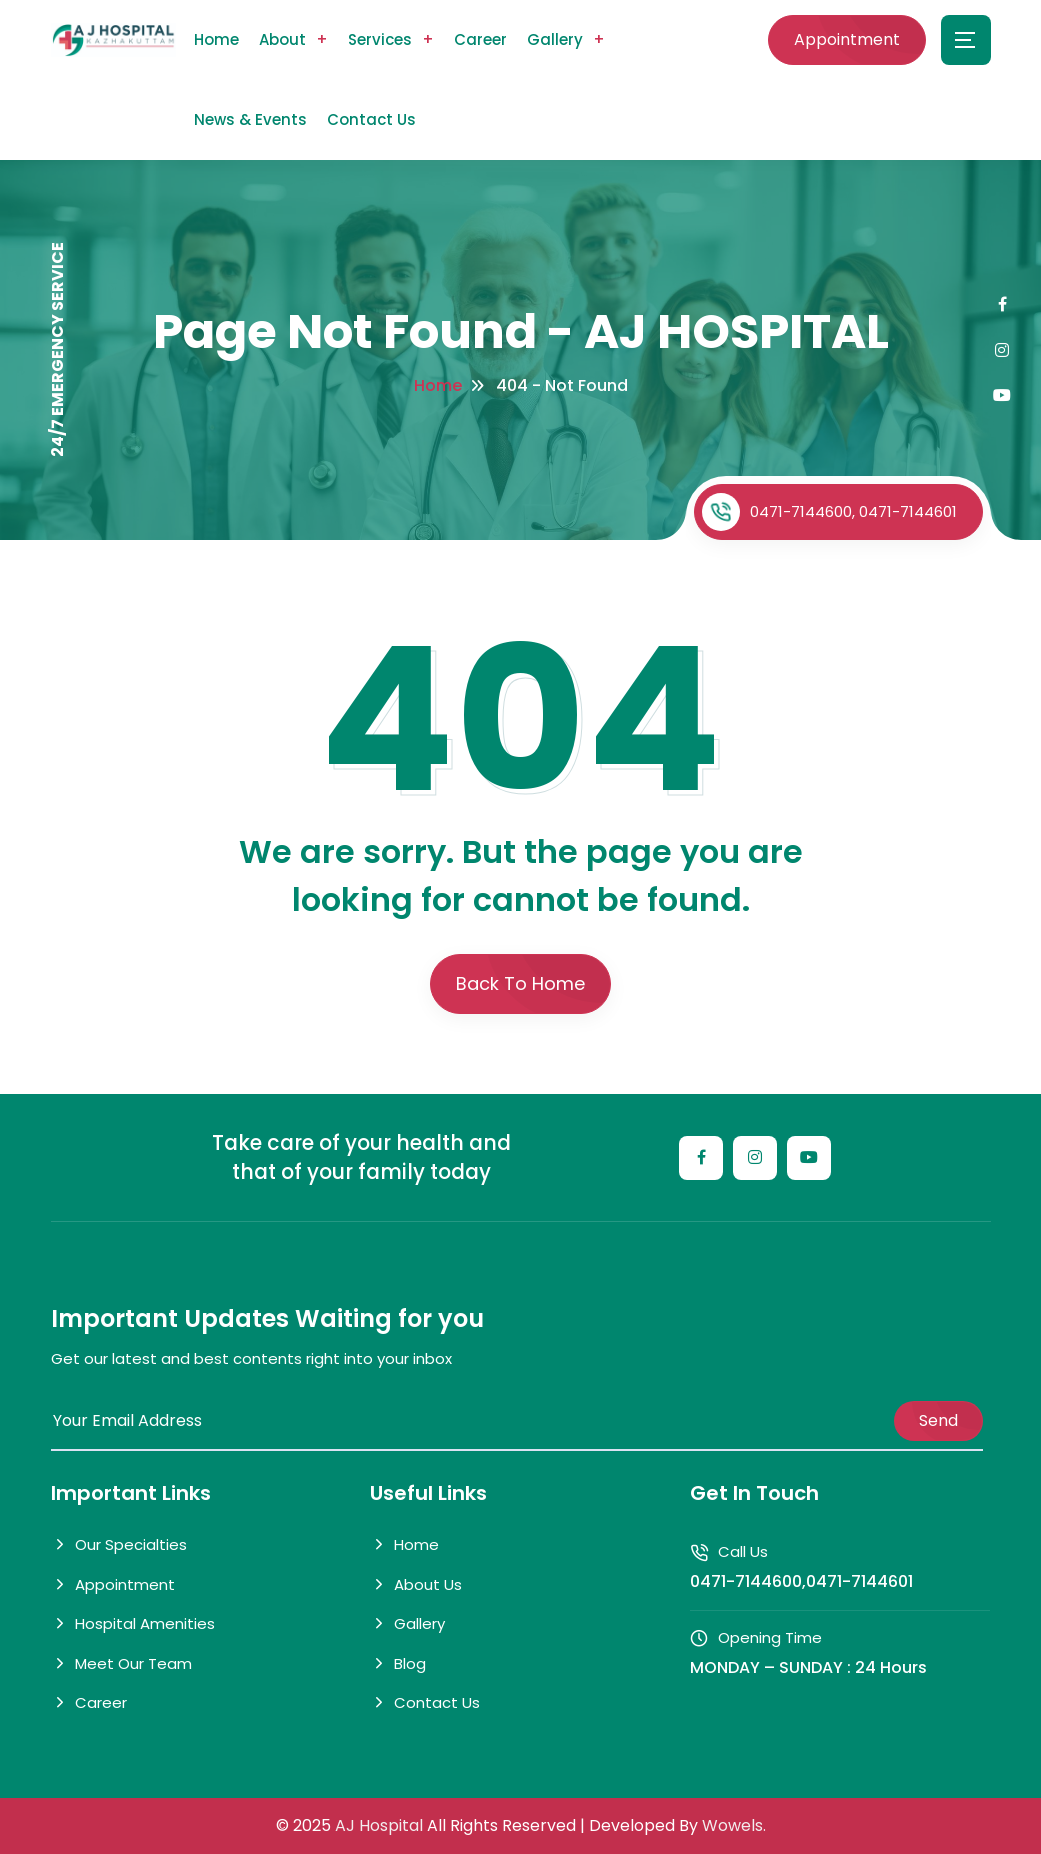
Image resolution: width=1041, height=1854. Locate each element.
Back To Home (520, 983)
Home (216, 39)
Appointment (847, 39)
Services (380, 39)
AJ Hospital (381, 1825)
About (282, 39)
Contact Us (371, 119)
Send (938, 1420)
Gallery (555, 39)
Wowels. (734, 1825)
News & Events (250, 119)
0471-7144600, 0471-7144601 (829, 512)
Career (480, 39)
